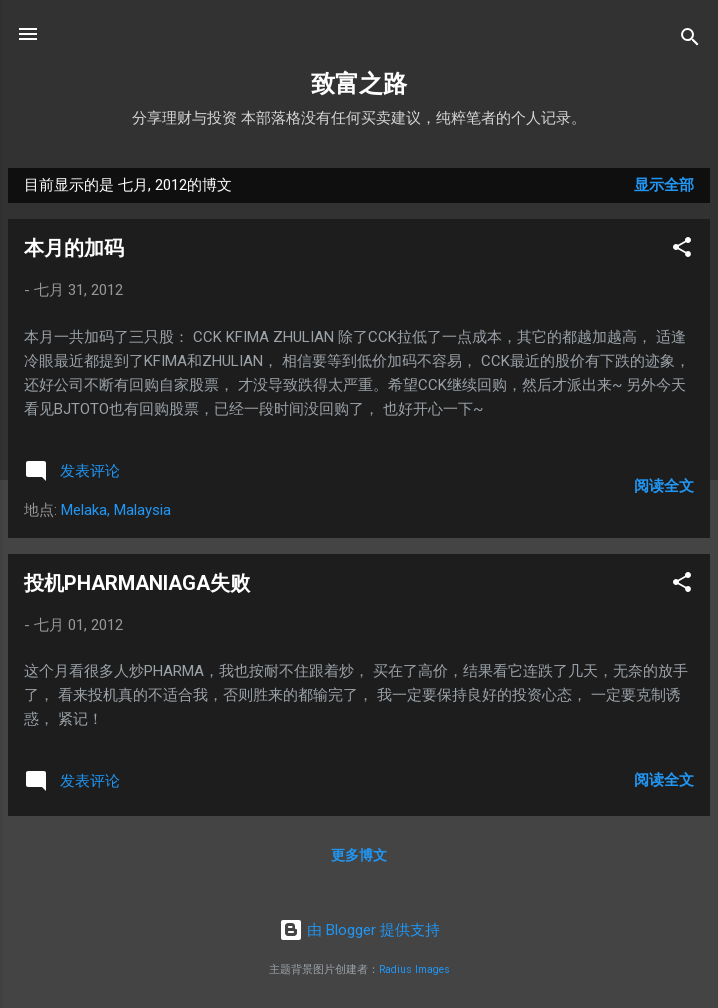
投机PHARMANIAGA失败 (137, 583)
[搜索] (690, 40)
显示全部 (664, 185)
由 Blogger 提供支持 (359, 930)
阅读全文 (664, 486)
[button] (682, 250)
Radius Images (414, 969)
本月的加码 (74, 248)
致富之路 (359, 84)
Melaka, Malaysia (116, 510)
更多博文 (359, 855)
